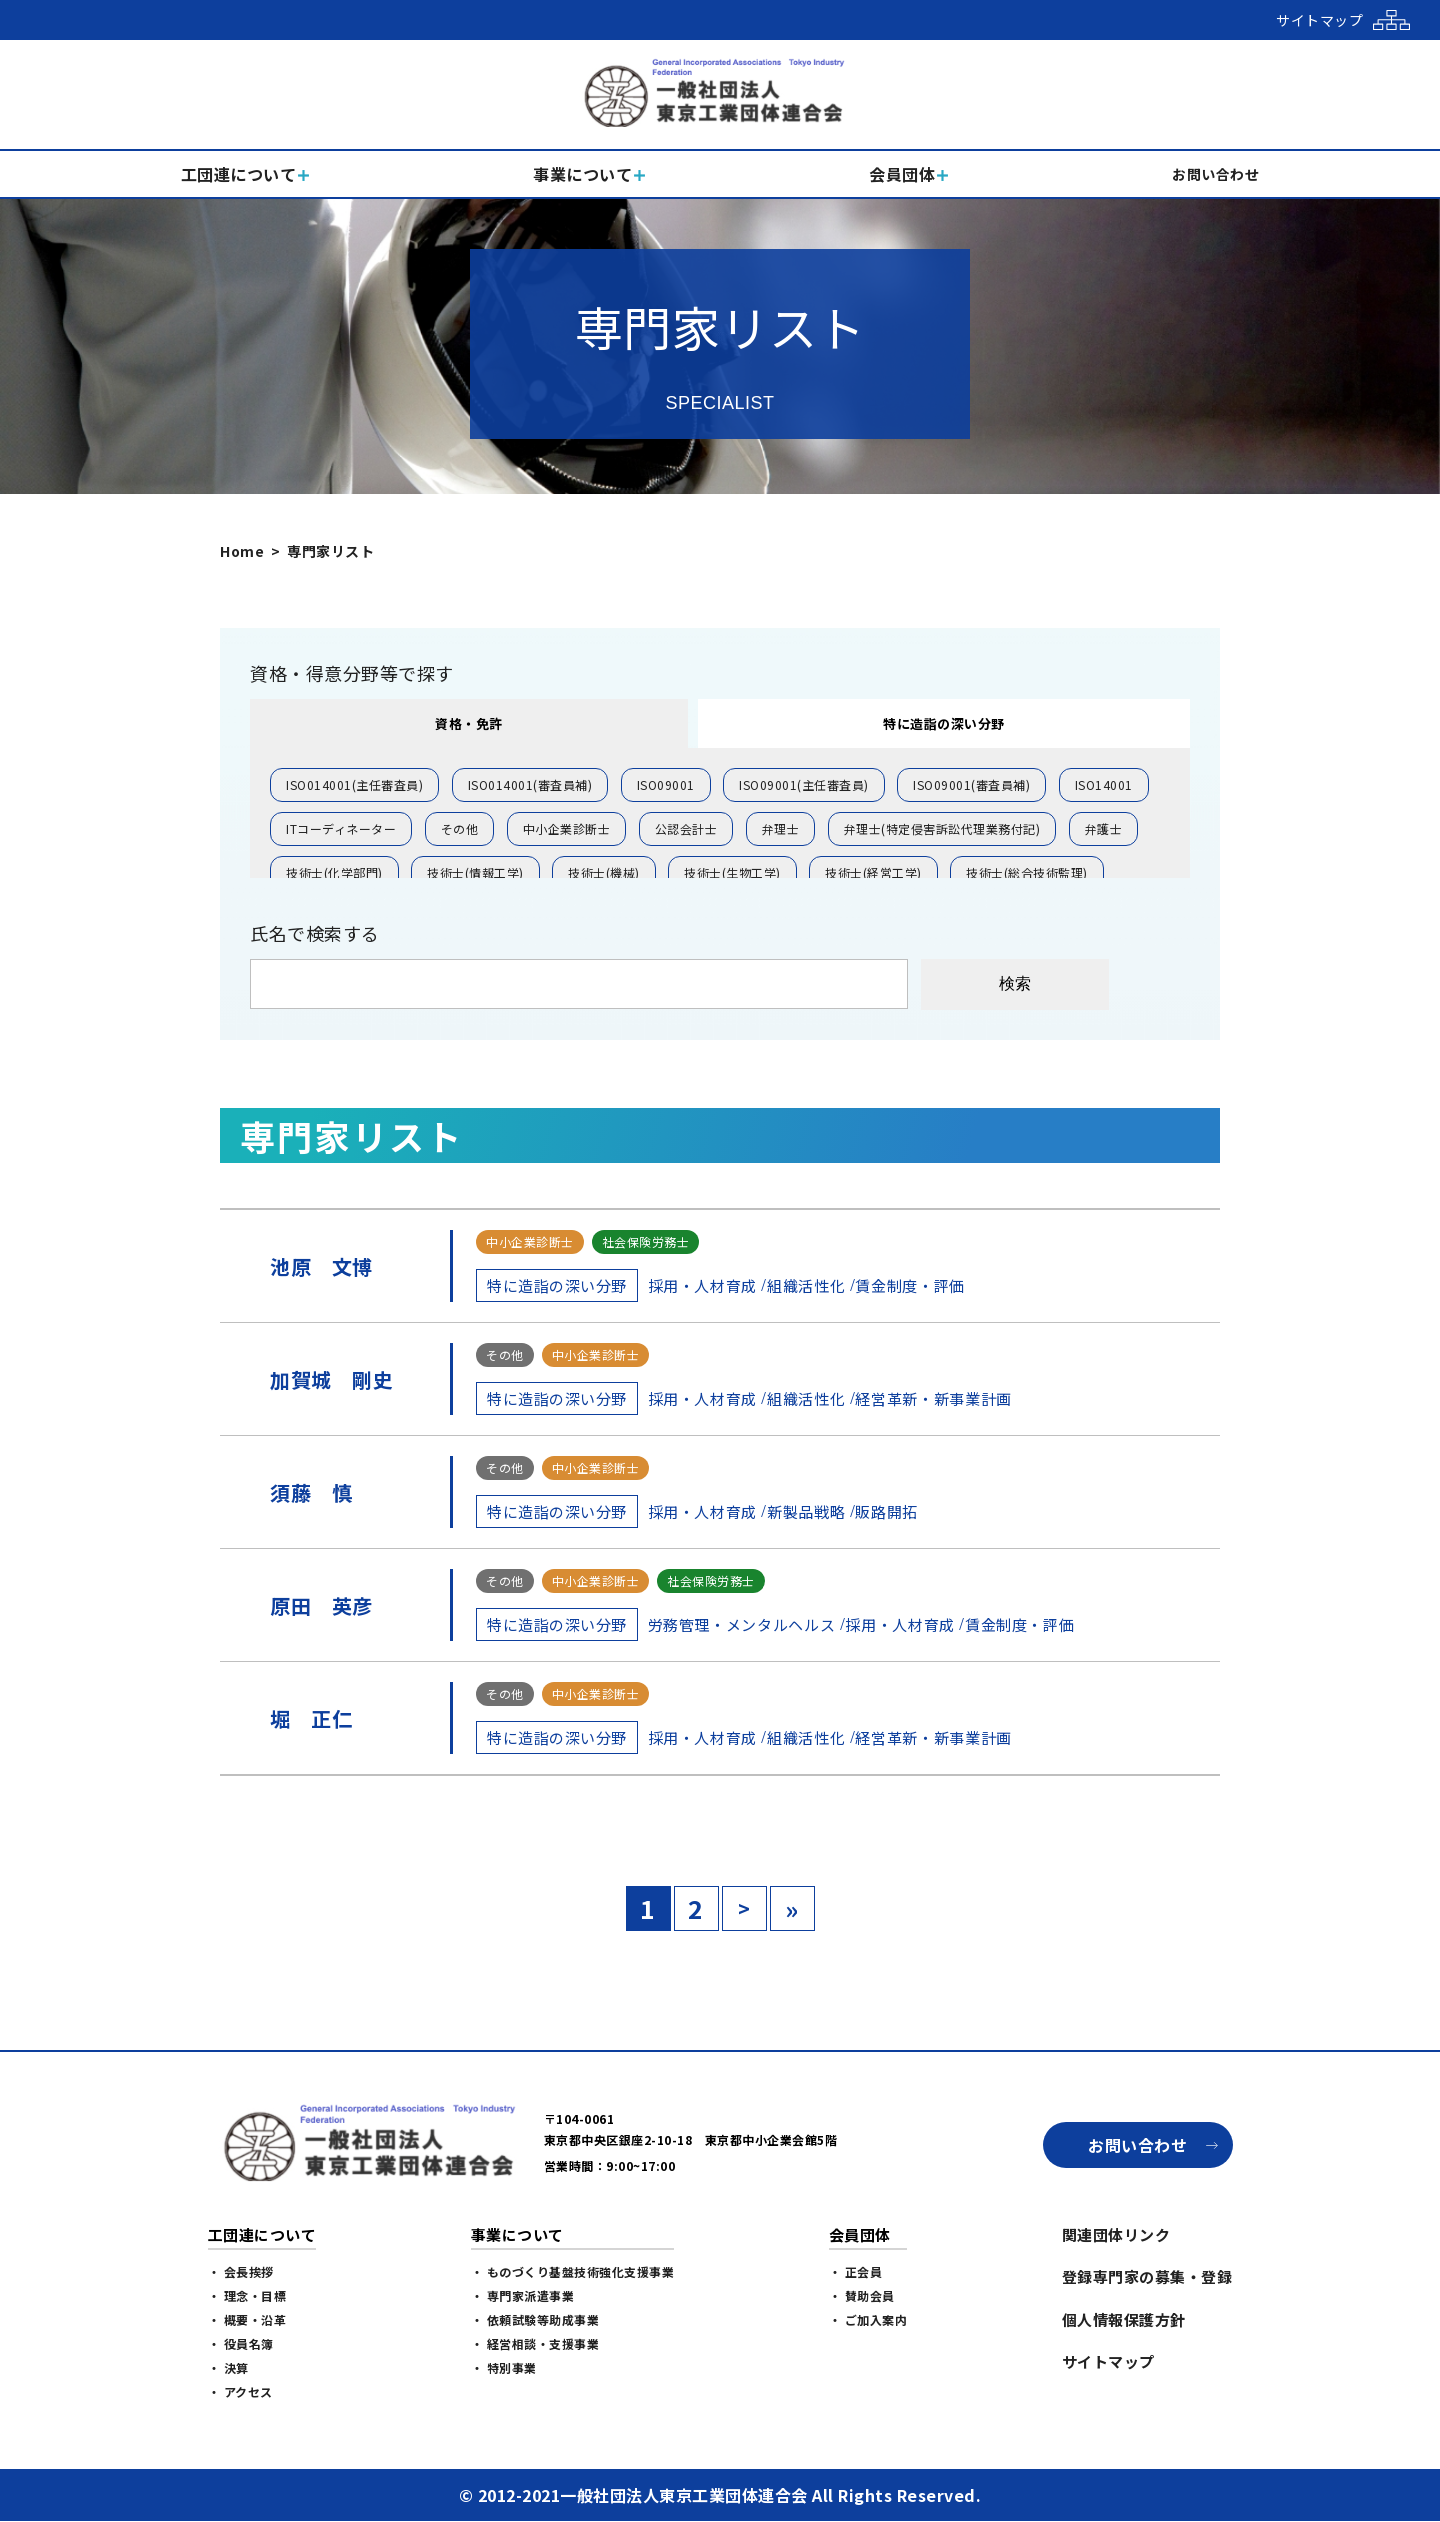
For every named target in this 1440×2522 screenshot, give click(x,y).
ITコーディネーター (341, 828)
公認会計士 (686, 828)
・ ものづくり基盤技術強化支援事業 (573, 2271)
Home (242, 551)
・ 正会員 (856, 2271)
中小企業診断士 (567, 828)
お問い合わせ (1137, 2145)
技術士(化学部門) (334, 872)
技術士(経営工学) (873, 872)
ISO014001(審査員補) (530, 784)
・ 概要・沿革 (247, 2319)
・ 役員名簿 (241, 2343)
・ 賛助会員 (862, 2295)
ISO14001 (1104, 784)
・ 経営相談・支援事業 (535, 2343)
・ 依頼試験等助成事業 (535, 2319)
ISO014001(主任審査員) (354, 784)
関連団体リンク (1116, 2234)
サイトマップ (1108, 2361)
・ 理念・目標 (247, 2295)
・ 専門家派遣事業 (523, 2295)
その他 (460, 828)
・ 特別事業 (504, 2367)
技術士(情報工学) (475, 872)
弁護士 (1104, 828)
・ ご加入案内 (868, 2319)
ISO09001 (666, 784)
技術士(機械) (604, 872)
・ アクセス (240, 2391)
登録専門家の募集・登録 (1147, 2276)
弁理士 (781, 828)
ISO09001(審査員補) (971, 784)
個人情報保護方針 (1124, 2319)
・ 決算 (228, 2367)
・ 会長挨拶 (241, 2271)
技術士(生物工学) (732, 872)
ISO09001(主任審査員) (804, 784)
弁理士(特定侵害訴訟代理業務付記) (942, 828)
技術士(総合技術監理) (1027, 872)
